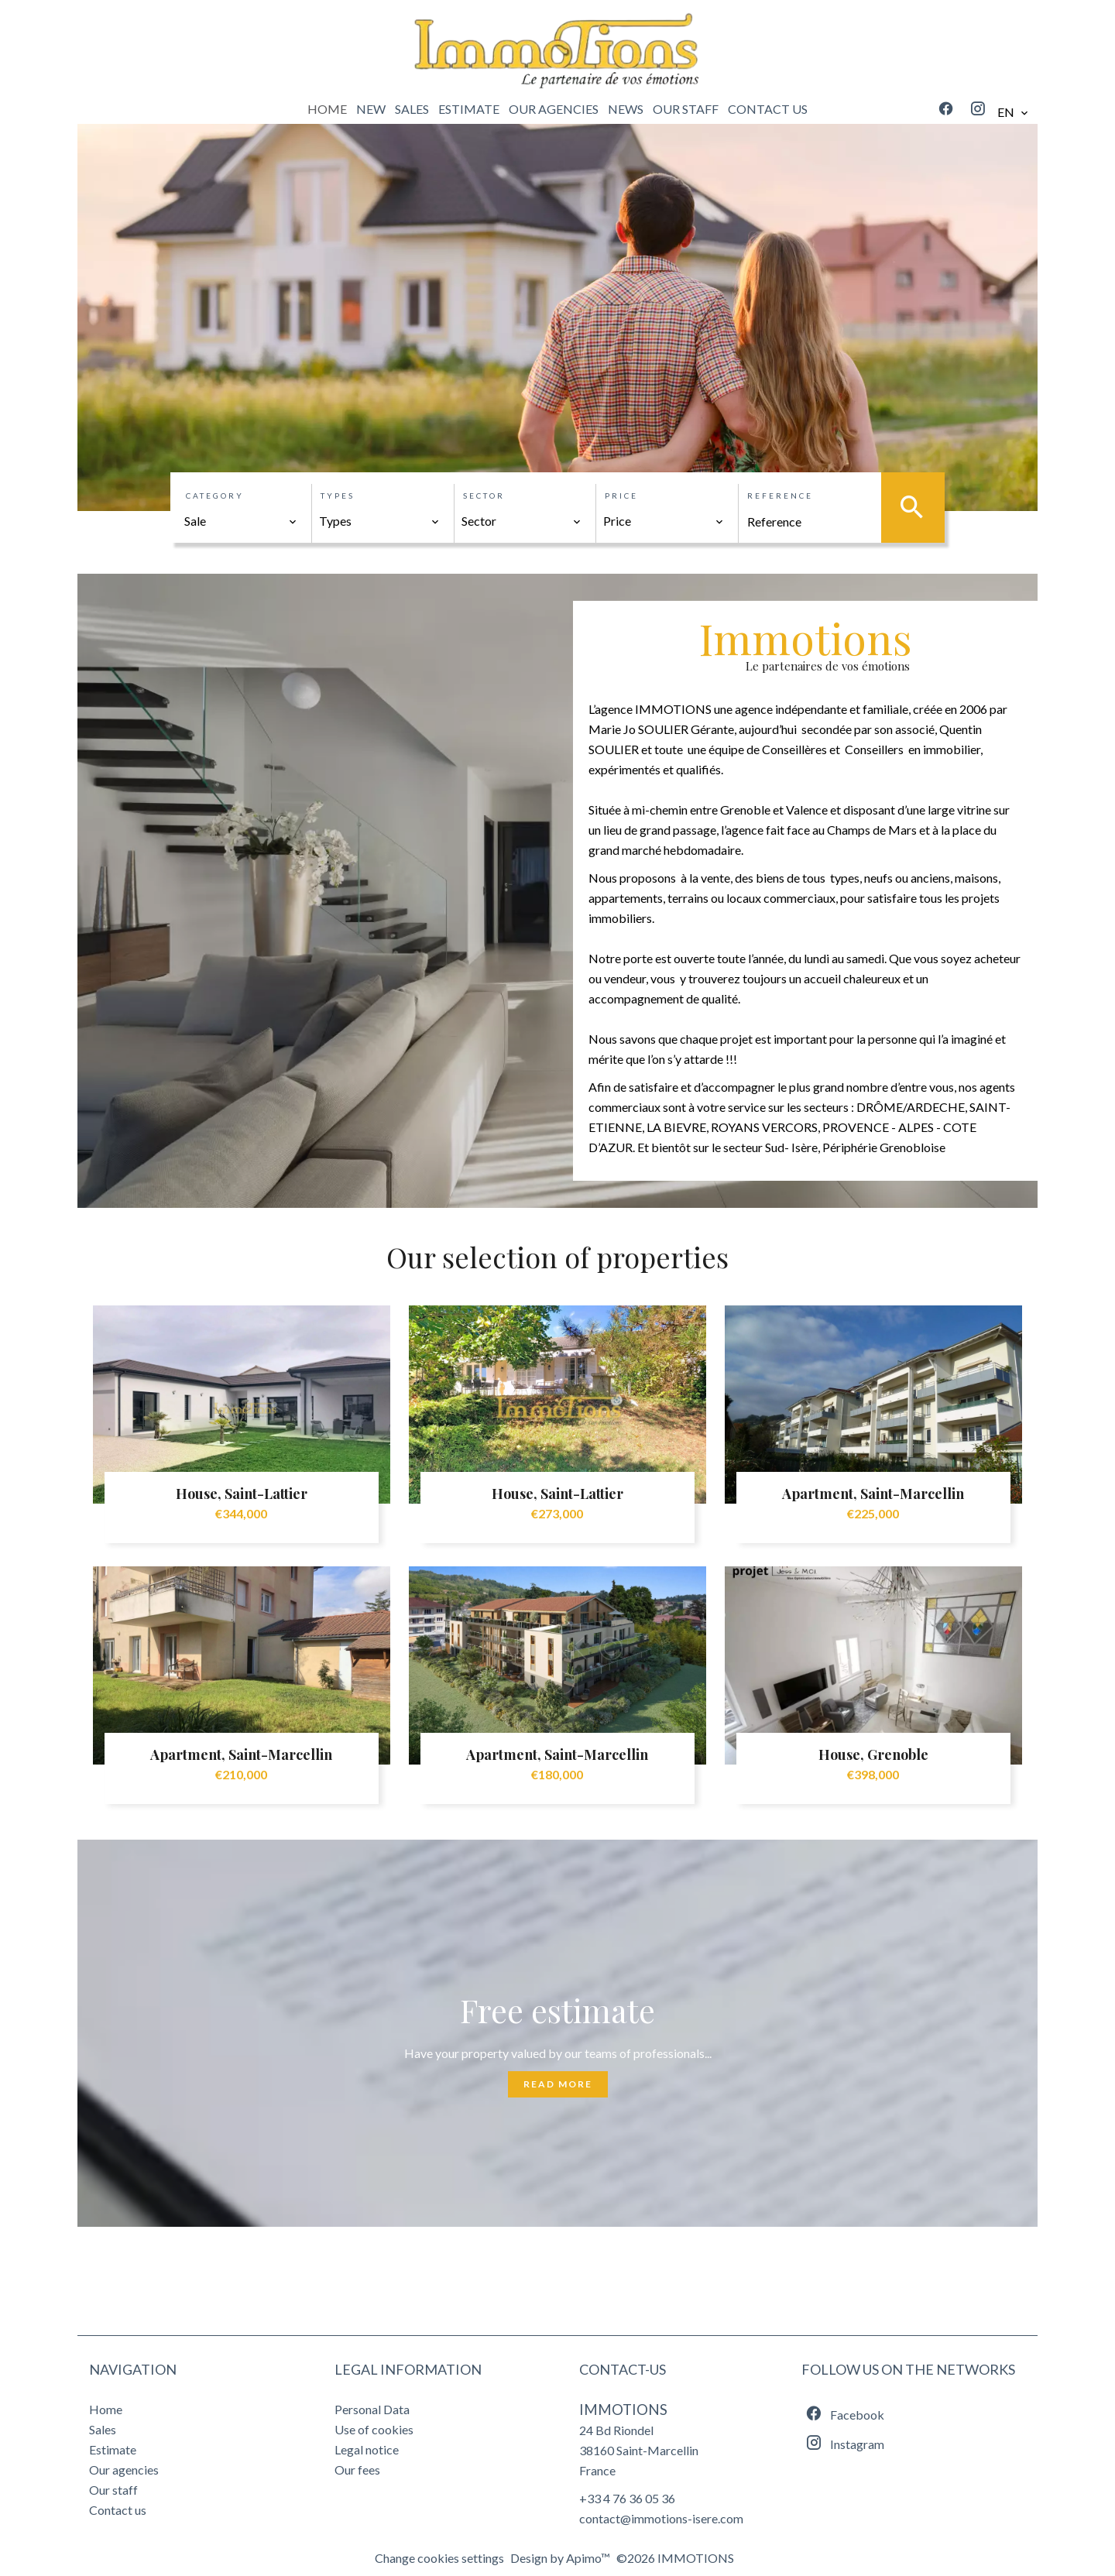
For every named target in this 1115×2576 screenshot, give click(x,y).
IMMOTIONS (623, 2409)
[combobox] (241, 521)
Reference (780, 495)
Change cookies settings (439, 2557)
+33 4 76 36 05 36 (627, 2498)
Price (621, 495)
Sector (484, 495)
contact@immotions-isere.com (661, 2518)
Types (338, 495)
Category (215, 495)
